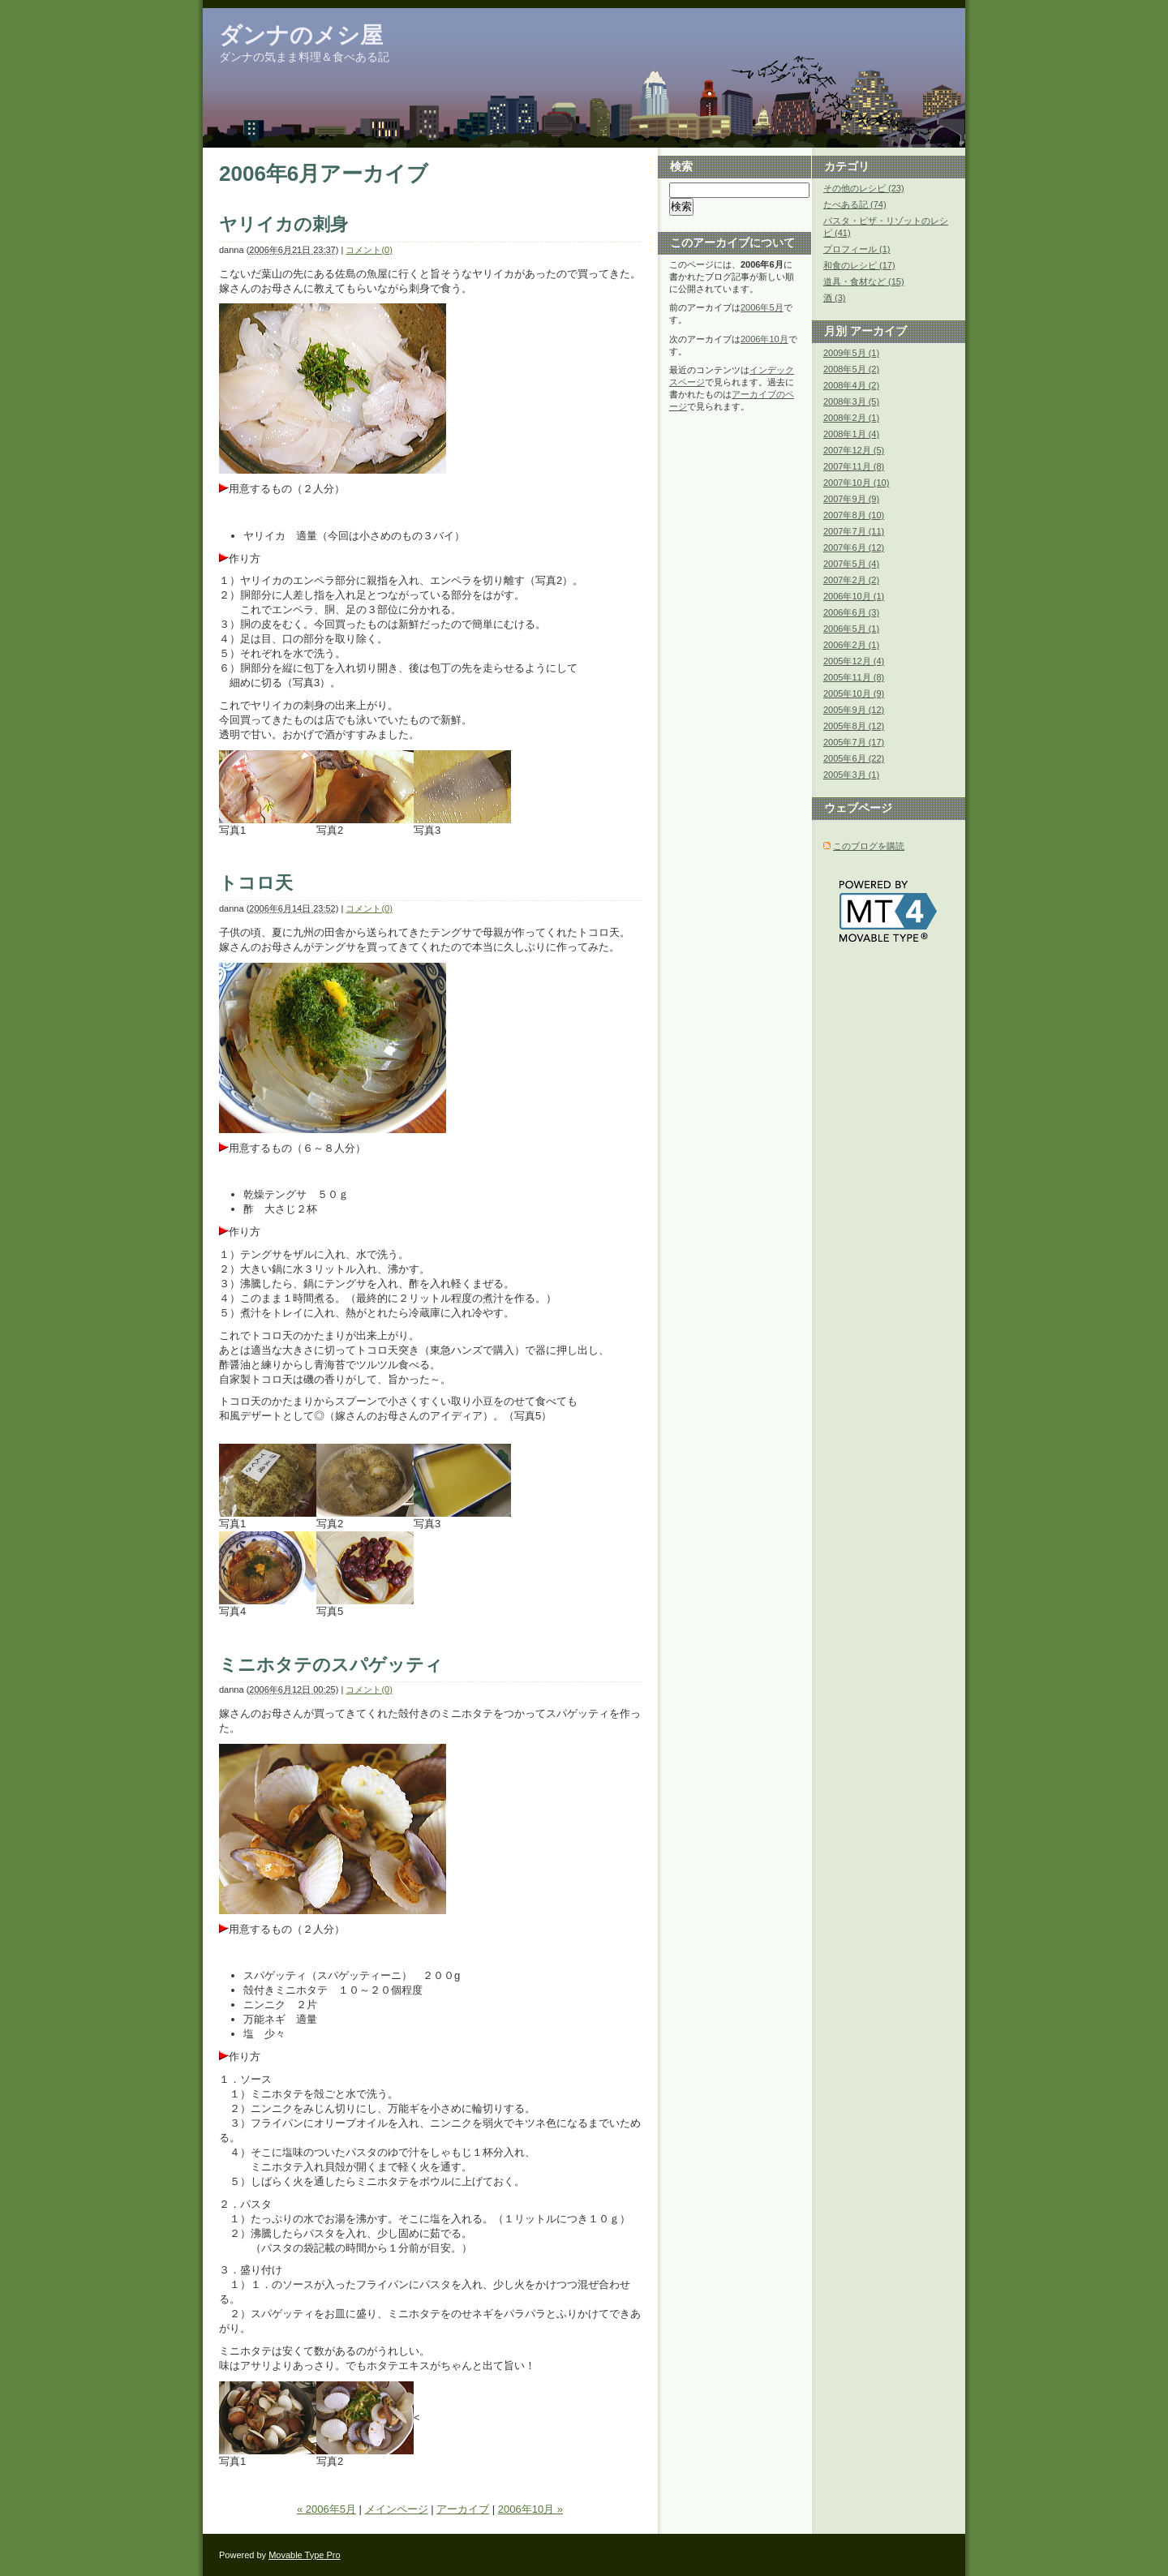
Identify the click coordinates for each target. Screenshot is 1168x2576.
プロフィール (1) (857, 249)
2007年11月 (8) (853, 466)
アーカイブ (462, 2509)
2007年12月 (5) (853, 450)
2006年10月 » (530, 2509)
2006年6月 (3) (851, 612)
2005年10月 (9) (853, 693)
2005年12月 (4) (853, 661)
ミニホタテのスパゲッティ (331, 1665)
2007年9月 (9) (851, 499)
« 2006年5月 (326, 2509)
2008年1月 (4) (851, 434)
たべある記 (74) (855, 204)
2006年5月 (762, 307)
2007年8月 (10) (853, 515)
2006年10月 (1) (853, 596)
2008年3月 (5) (851, 401)
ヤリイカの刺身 (283, 224)
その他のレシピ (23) (863, 188)
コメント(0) (369, 250)
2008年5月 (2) (851, 369)
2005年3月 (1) (851, 774)
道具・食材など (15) (863, 281)
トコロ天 (256, 883)
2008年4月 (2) (851, 385)
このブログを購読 (868, 846)
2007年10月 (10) (856, 482)
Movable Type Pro (304, 2555)
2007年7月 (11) (853, 531)
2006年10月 (764, 339)
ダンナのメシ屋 (301, 35)
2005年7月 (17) (853, 742)
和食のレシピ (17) (859, 265)
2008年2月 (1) (851, 418)
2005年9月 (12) (853, 710)
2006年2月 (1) (851, 645)
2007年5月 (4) (851, 564)
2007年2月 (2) (851, 580)
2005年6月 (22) (853, 758)
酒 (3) (834, 298)
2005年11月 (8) (853, 677)
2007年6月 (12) (853, 547)
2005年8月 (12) (853, 726)
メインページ (396, 2509)
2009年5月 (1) (851, 353)
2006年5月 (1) (851, 628)
